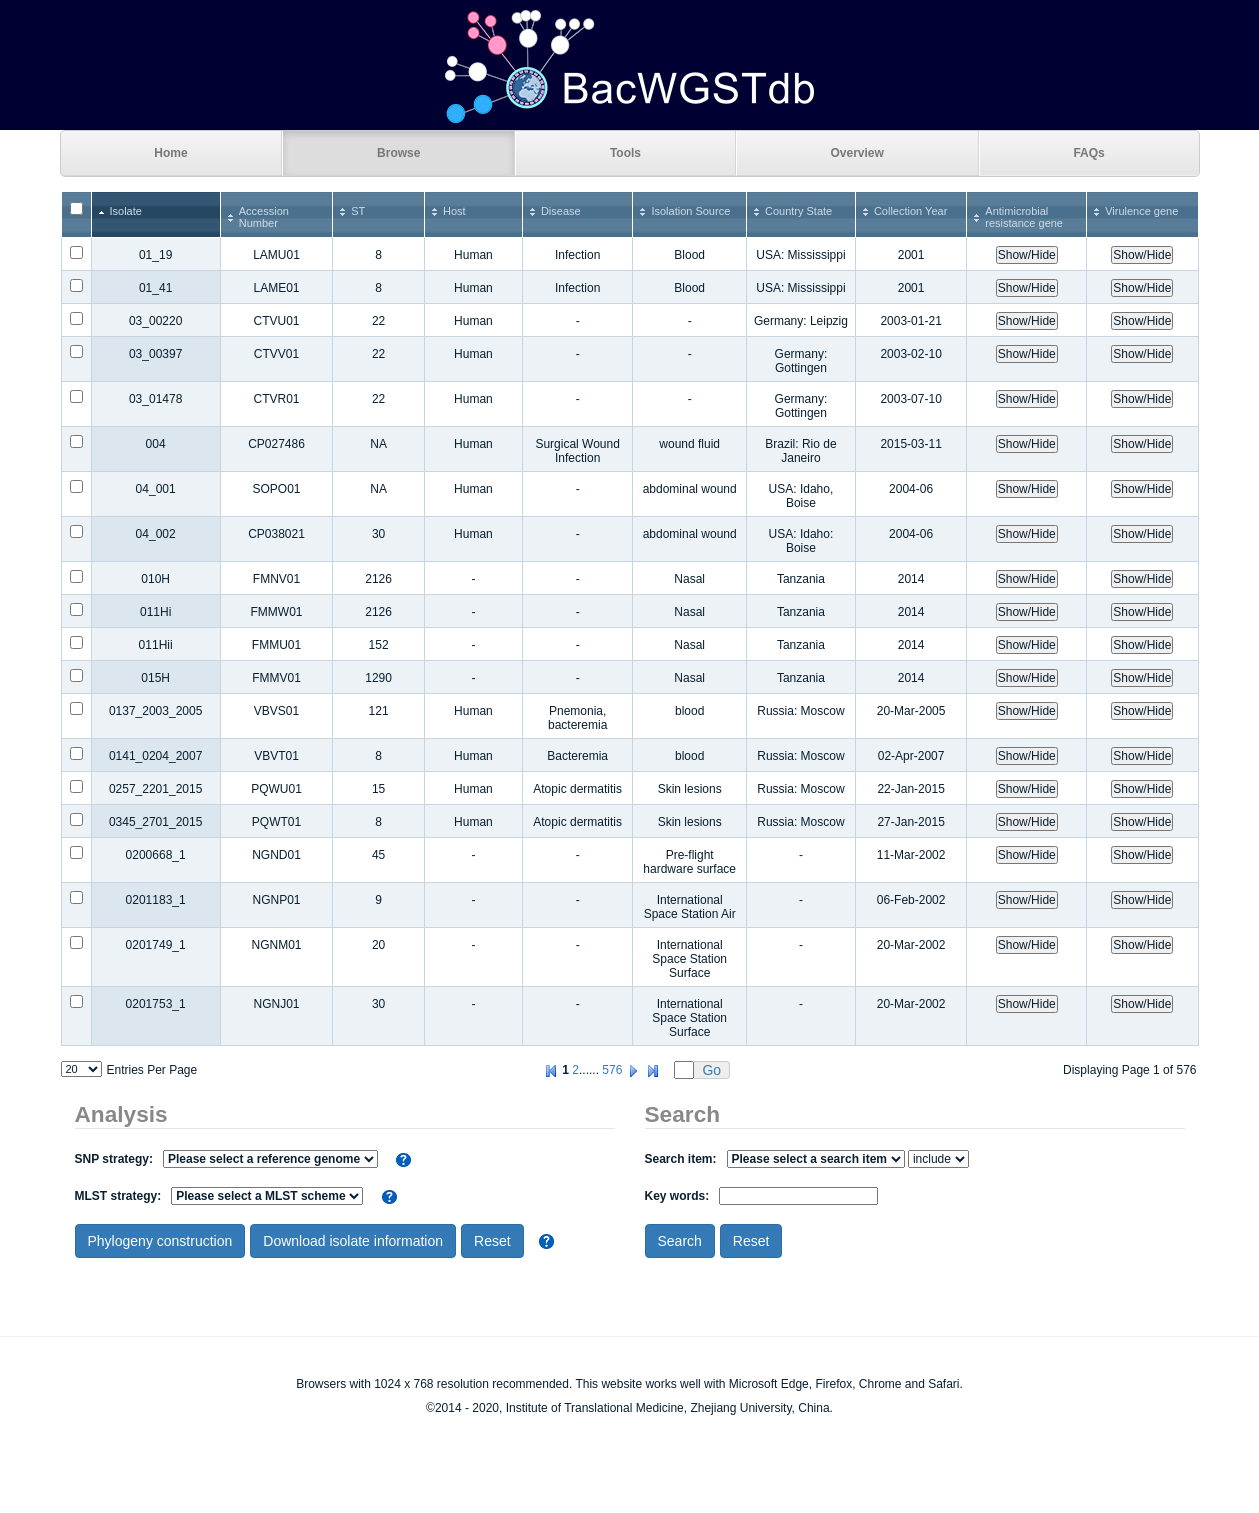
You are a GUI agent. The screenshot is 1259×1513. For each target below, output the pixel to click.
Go (711, 1070)
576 (612, 1070)
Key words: (762, 1196)
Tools (625, 153)
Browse (398, 153)
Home (170, 153)
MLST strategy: (219, 1196)
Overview (857, 153)
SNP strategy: (226, 1159)
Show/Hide (1027, 255)
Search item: (775, 1159)
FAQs (1088, 153)
